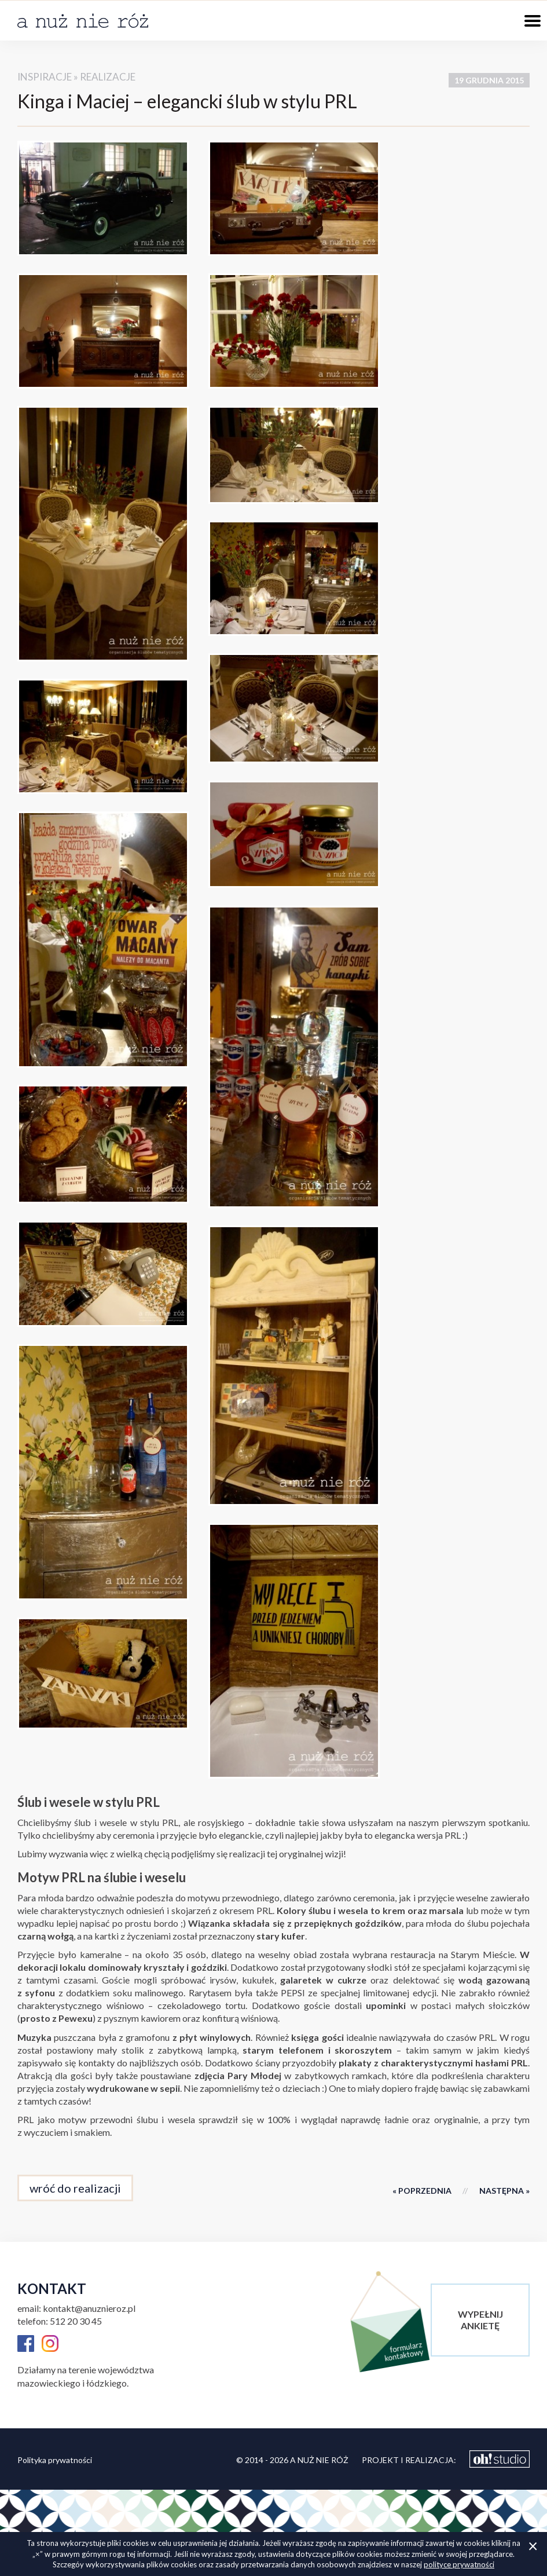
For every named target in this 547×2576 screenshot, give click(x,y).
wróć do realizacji (75, 2188)
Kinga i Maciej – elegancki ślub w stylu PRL (187, 101)
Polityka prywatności (54, 2460)
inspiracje (44, 77)
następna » (504, 2191)
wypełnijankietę (480, 2319)
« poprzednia (421, 2191)
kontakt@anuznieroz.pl (89, 2308)
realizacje (107, 77)
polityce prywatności (459, 2564)
